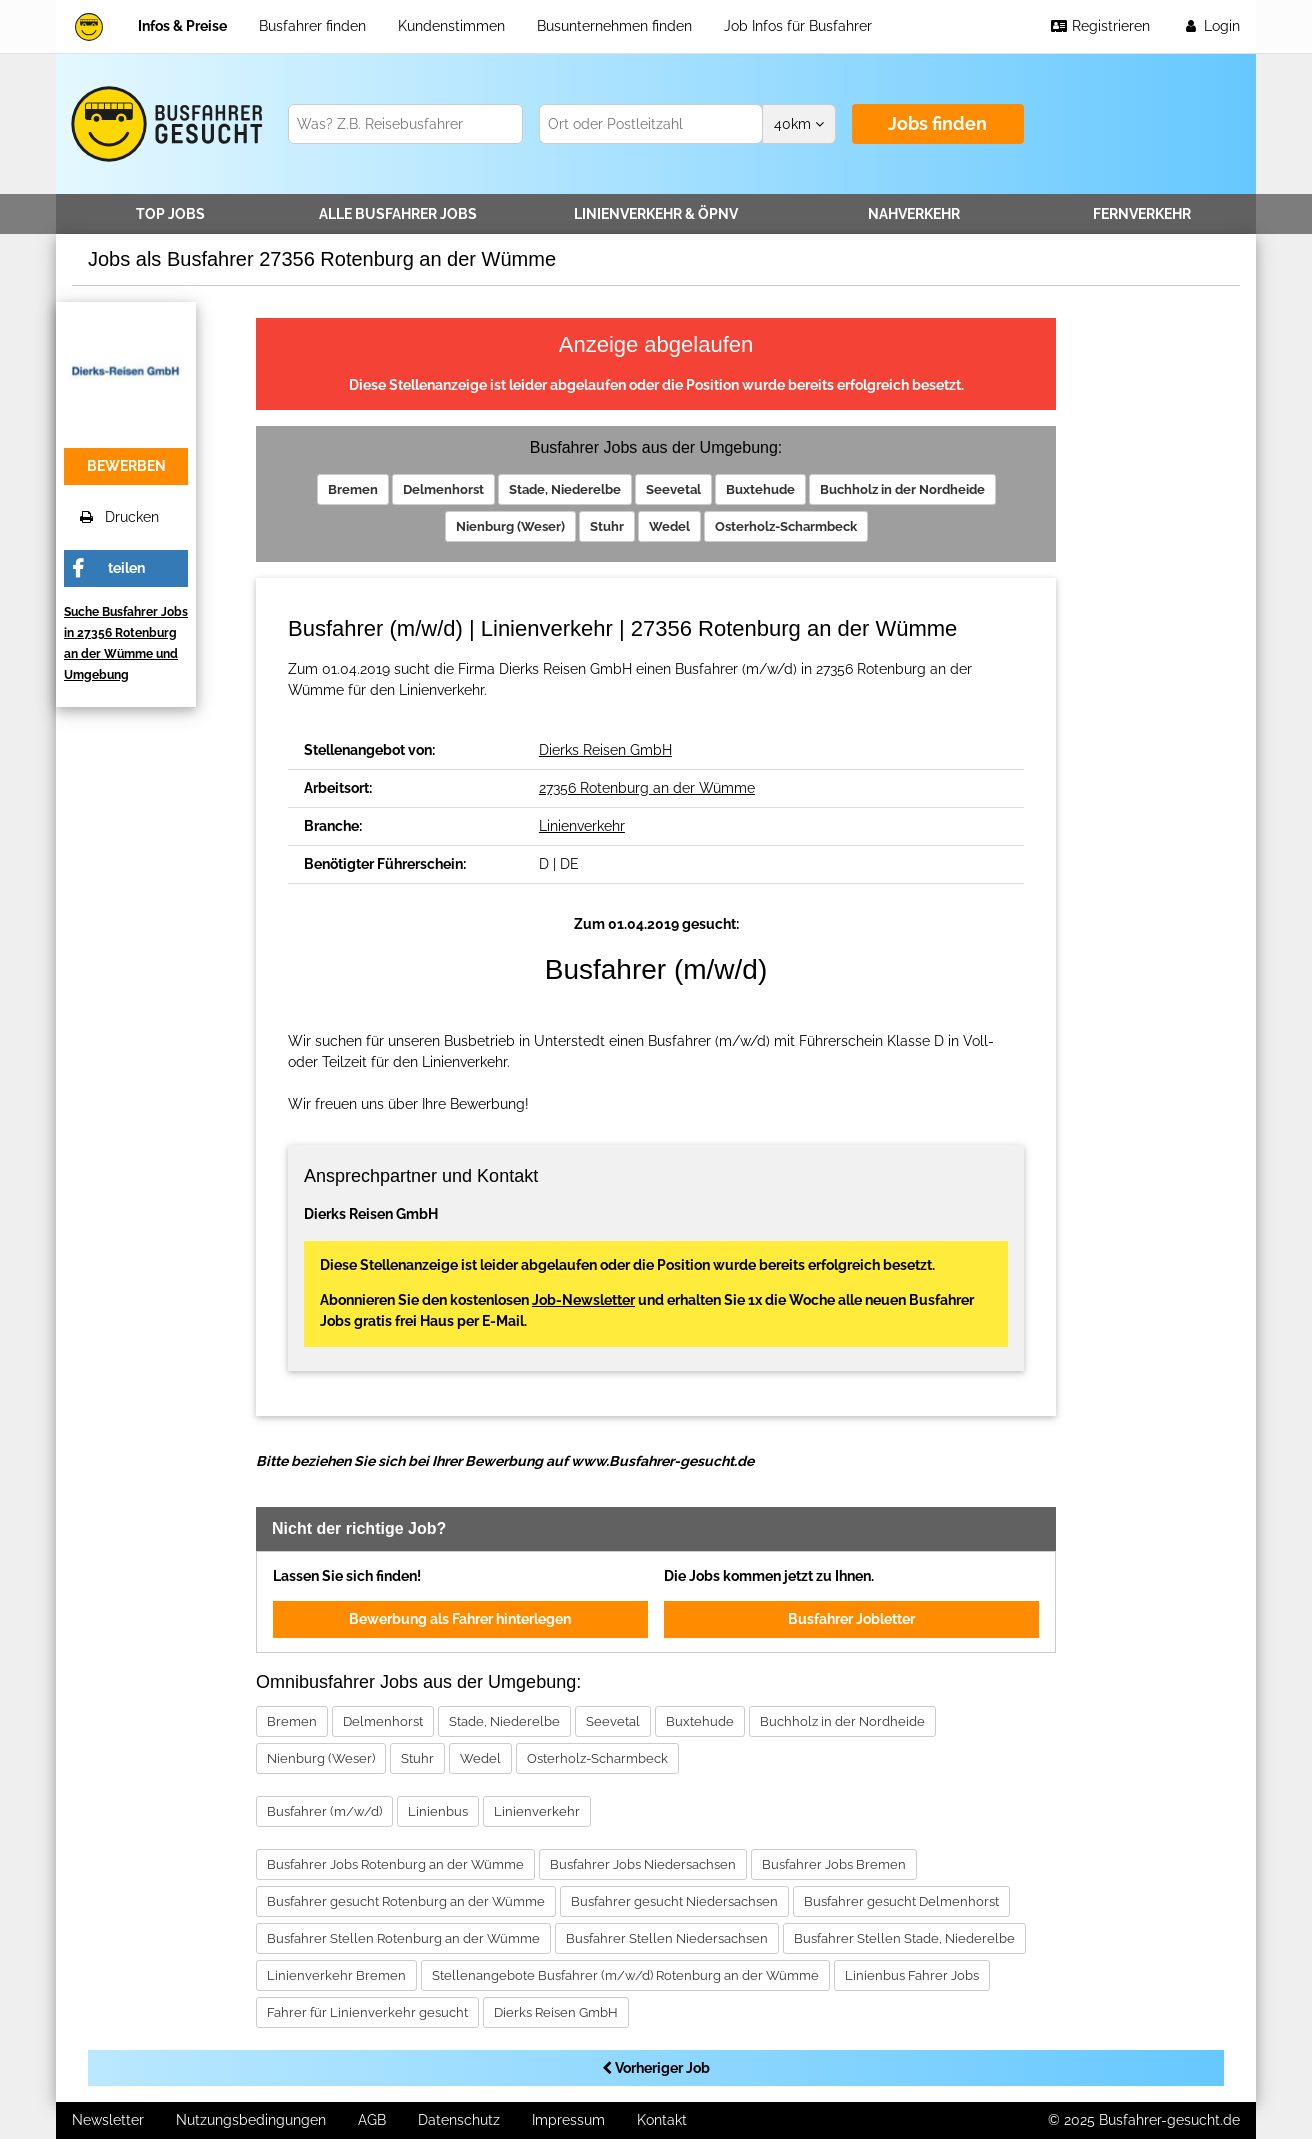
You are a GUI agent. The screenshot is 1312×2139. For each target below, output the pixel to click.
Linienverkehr (656, 214)
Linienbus (438, 1811)
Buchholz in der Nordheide (902, 489)
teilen (126, 568)
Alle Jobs (398, 214)
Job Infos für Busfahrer (798, 26)
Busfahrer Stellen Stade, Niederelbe (904, 1938)
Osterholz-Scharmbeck (786, 526)
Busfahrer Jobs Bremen (834, 1864)
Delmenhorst (443, 489)
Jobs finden (937, 123)
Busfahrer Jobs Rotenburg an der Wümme (395, 1864)
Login (1211, 26)
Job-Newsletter (583, 1300)
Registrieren (1100, 26)
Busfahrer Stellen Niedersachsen (667, 1938)
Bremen (353, 489)
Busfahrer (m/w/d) (324, 1811)
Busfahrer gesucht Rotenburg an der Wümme (406, 1901)
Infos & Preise (182, 26)
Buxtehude (760, 489)
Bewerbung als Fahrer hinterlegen (460, 1619)
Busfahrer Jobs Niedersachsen (643, 1864)
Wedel (669, 526)
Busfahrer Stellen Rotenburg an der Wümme (403, 1938)
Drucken (119, 517)
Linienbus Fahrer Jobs (912, 1975)
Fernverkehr (1142, 214)
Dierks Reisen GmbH (605, 750)
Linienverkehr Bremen (336, 1975)
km (799, 124)
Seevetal (673, 489)
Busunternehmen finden (614, 26)
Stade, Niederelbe (565, 489)
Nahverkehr (914, 214)
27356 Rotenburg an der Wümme (647, 788)
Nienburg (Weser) (510, 526)
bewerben (126, 466)
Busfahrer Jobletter (851, 1619)
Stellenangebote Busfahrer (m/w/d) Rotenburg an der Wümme (625, 1975)
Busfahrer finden (312, 26)
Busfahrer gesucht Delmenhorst (901, 1901)
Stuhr (607, 526)
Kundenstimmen (451, 26)
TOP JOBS (170, 214)
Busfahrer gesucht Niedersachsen (674, 1901)
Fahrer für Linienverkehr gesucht (367, 2012)
